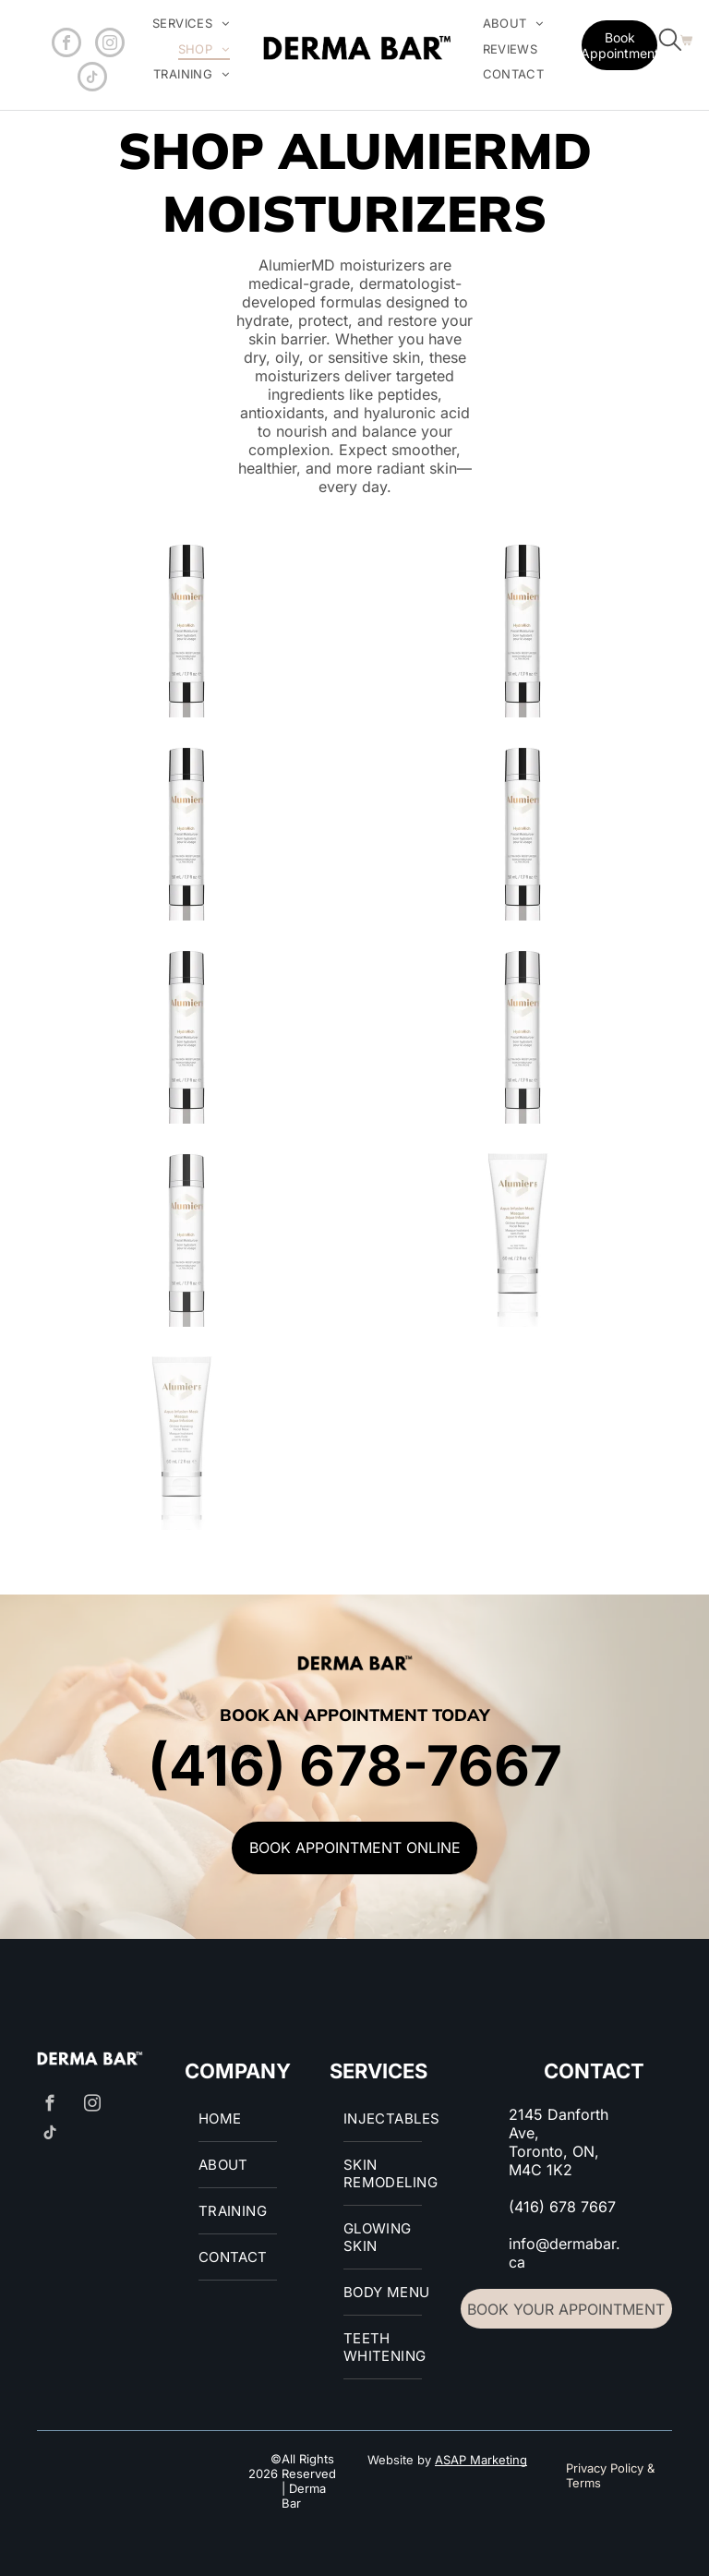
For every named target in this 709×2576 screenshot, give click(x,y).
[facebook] (66, 45)
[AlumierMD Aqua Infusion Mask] (522, 1234)
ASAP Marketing (481, 2459)
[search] (670, 41)
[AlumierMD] (522, 625)
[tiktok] (92, 79)
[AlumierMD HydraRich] (186, 625)
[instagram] (110, 45)
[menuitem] (191, 23)
